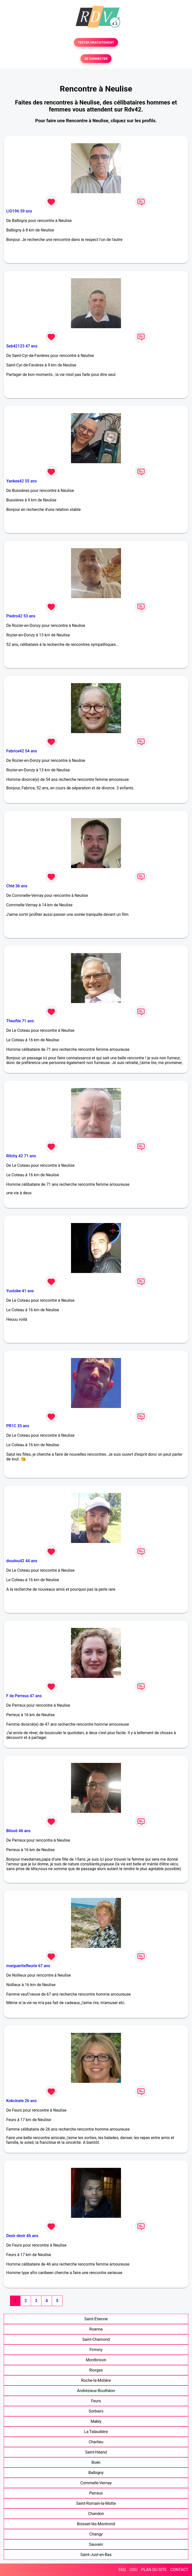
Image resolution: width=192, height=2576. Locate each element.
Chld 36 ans (16, 886)
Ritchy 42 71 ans (21, 1156)
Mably (95, 2421)
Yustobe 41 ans (20, 1290)
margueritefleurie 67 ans (28, 1965)
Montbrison (96, 2360)
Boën (96, 2462)
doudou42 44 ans (21, 1560)
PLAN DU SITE (154, 2569)
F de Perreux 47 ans (24, 1695)
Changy (95, 2534)
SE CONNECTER (96, 58)
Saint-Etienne (96, 2319)
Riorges (96, 2370)
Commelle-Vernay (96, 2483)
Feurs (96, 2401)
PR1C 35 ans (17, 1425)
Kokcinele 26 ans (21, 2100)
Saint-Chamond (96, 2339)
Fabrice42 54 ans (21, 751)
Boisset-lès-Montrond (96, 2524)
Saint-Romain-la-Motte (96, 2503)
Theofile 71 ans (20, 1021)
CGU (134, 2569)
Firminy (96, 2349)
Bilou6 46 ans (18, 1830)
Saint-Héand (96, 2452)
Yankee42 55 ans (21, 481)
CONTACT (179, 2569)
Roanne (96, 2329)
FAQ (122, 2569)
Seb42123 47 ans (22, 346)
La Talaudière (96, 2431)
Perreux (96, 2493)
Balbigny (96, 2472)
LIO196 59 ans (19, 211)
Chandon (96, 2513)
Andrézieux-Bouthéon (96, 2390)
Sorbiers (95, 2411)
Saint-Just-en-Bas (96, 2554)
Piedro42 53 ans (21, 616)
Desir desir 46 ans (22, 2235)
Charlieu (96, 2442)
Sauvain (96, 2544)
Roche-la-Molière (96, 2380)
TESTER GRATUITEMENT (96, 42)
